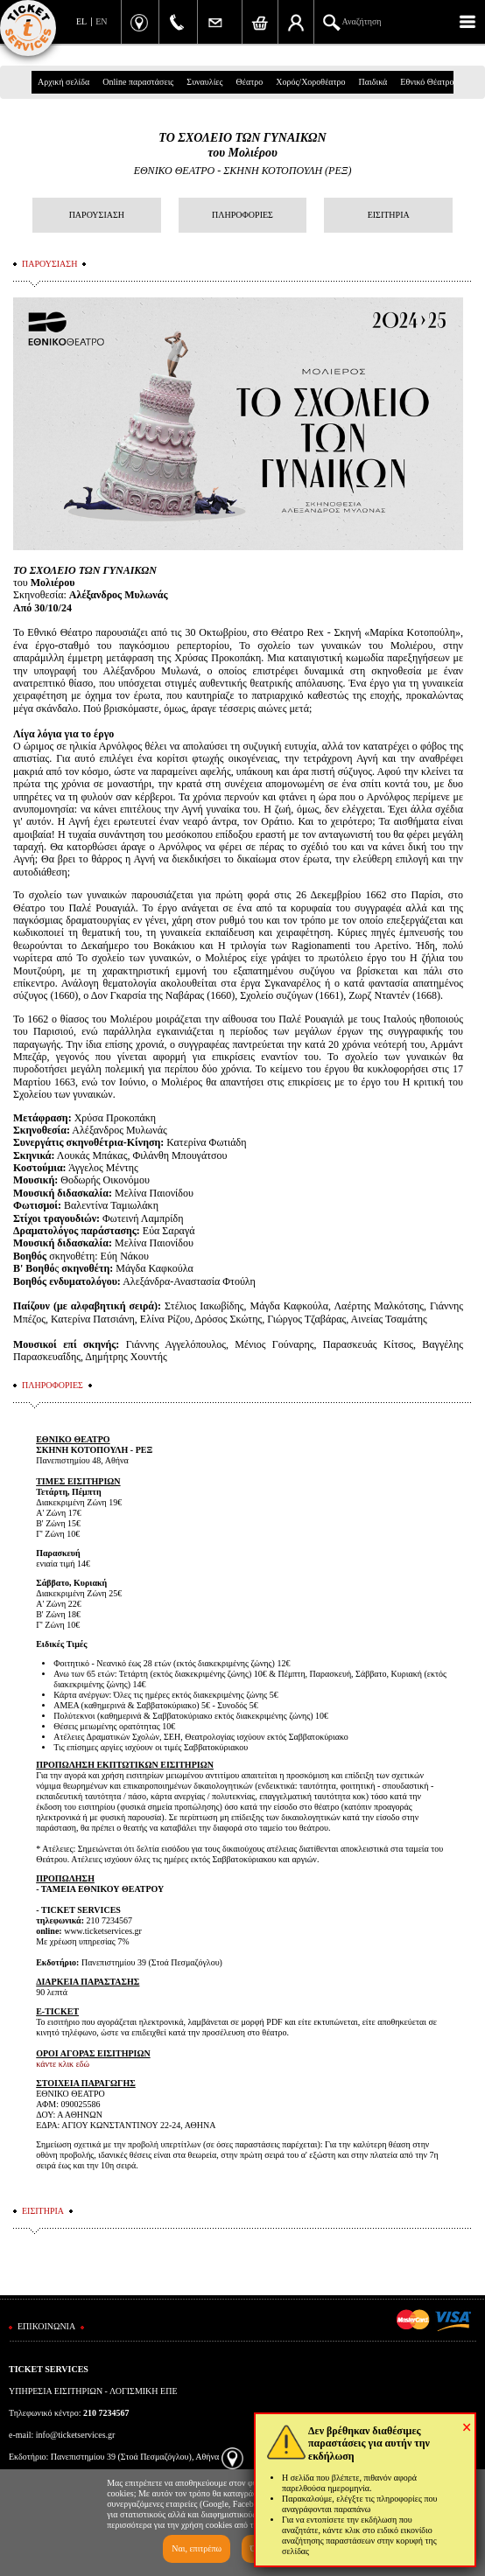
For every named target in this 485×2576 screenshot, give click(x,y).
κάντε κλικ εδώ (62, 2064)
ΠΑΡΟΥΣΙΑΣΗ (96, 215)
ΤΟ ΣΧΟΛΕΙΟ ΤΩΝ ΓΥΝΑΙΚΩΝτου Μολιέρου (242, 145)
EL (81, 21)
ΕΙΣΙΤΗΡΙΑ (389, 215)
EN (101, 21)
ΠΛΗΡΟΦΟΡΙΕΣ (242, 215)
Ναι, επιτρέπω (196, 2548)
